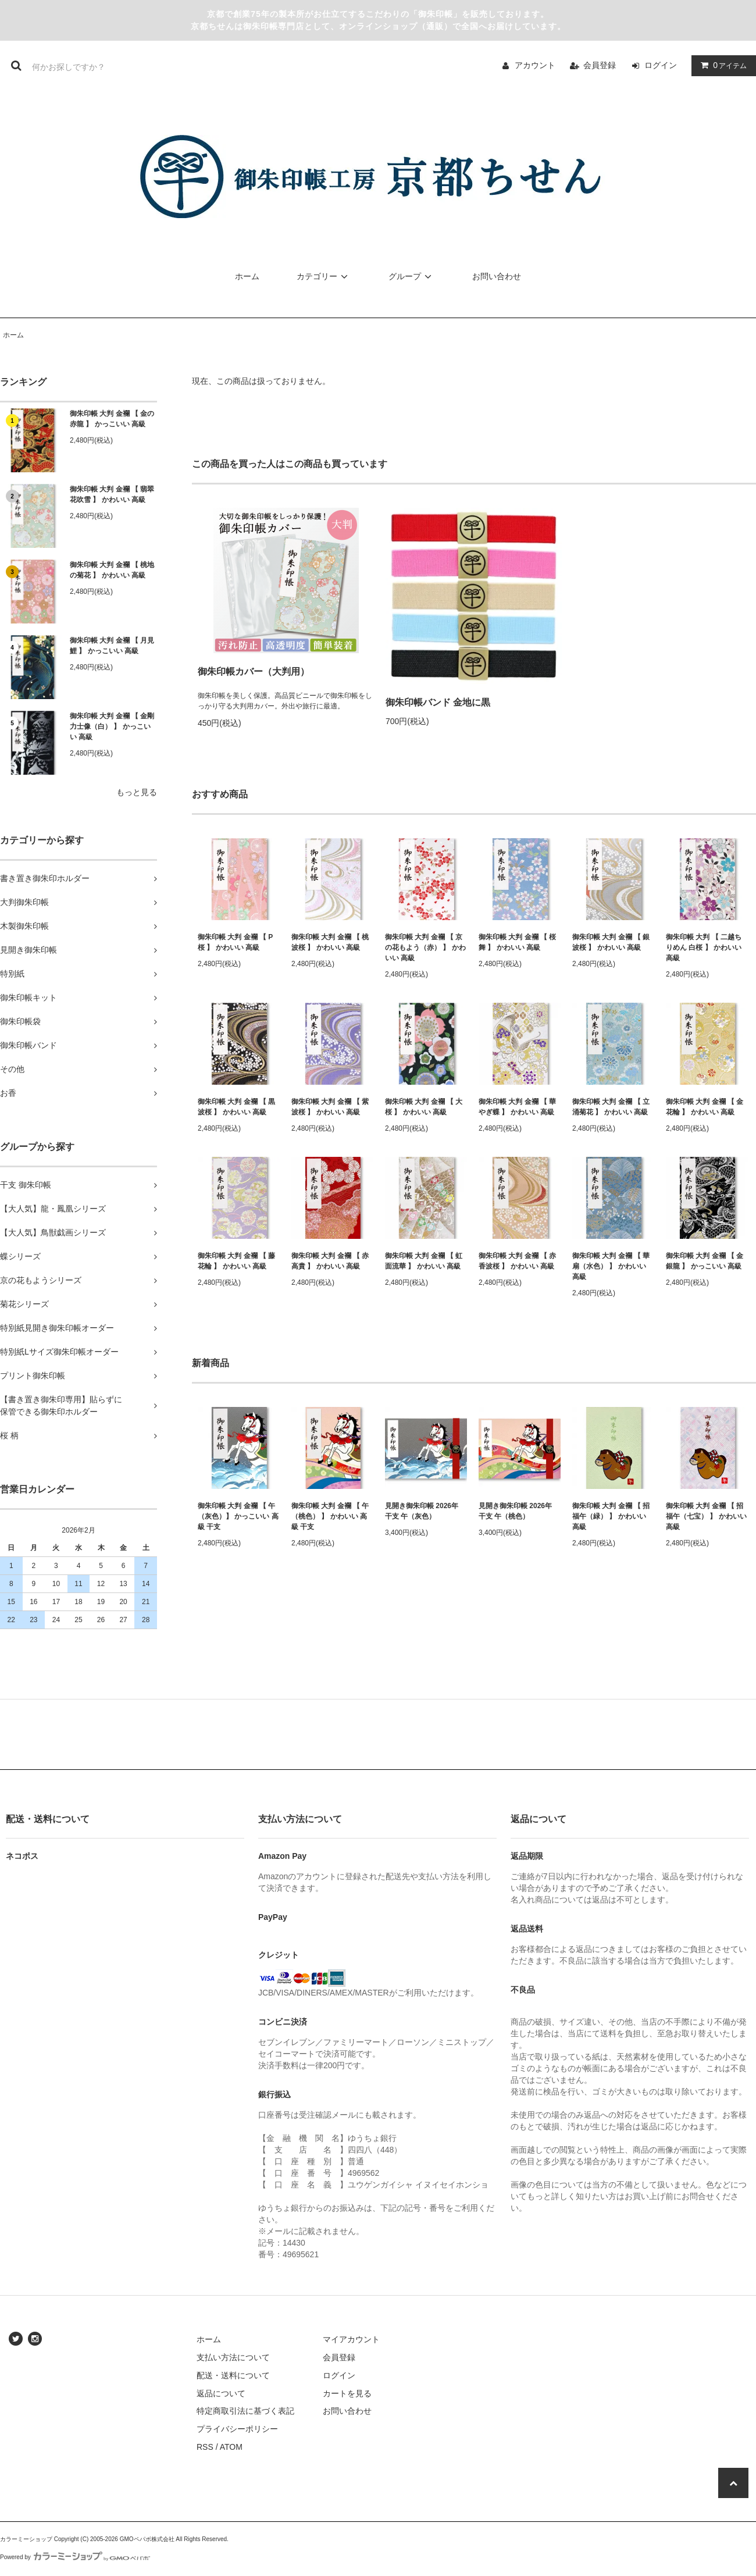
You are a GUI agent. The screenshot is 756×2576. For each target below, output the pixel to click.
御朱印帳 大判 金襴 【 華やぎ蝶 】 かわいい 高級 (517, 1107)
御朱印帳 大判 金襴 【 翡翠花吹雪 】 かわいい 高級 (112, 494)
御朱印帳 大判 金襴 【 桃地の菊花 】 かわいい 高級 (112, 570)
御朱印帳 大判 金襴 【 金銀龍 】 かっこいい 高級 (704, 1261)
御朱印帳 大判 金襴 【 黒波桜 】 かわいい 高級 (236, 1107)
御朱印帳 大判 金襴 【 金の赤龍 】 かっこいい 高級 (112, 418)
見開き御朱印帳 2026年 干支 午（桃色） (515, 1511)
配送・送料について (233, 2375)
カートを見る (347, 2393)
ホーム (247, 276)
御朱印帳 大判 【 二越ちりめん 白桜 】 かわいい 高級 (703, 947)
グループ (411, 276)
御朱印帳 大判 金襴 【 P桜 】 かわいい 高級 (235, 942)
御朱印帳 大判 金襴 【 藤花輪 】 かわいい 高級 (236, 1261)
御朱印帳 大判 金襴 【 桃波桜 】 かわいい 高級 (330, 942)
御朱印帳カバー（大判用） (253, 671)
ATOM (231, 2447)
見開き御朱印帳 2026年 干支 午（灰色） (421, 1511)
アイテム (721, 65)
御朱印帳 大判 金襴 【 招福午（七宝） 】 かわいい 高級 (706, 1516)
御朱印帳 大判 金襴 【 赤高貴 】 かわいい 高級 (330, 1261)
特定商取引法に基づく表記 (245, 2410)
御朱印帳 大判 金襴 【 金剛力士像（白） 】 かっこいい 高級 (112, 726)
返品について (221, 2393)
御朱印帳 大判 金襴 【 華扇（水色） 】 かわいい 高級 (611, 1266)
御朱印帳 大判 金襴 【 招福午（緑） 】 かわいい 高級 (611, 1516)
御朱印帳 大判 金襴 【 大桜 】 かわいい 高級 (423, 1107)
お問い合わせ (496, 276)
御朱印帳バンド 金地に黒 (438, 702)
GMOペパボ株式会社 (147, 2539)
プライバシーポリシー (237, 2429)
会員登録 (599, 65)
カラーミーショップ (26, 2539)
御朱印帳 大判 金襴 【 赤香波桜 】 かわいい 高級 (517, 1261)
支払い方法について (233, 2357)
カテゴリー (324, 276)
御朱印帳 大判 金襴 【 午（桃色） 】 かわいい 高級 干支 (330, 1516)
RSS (205, 2447)
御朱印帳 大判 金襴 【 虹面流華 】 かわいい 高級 (423, 1261)
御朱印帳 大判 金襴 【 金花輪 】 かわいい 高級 (704, 1107)
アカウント (535, 65)
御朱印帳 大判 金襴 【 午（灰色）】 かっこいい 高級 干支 (238, 1516)
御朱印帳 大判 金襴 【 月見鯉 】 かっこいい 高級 (112, 645)
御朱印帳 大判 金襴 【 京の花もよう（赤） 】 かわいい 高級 (425, 947)
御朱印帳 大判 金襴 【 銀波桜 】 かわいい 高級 (611, 942)
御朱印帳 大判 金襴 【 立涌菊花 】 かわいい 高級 (611, 1107)
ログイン (660, 65)
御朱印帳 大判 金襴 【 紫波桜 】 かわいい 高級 (330, 1107)
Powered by (75, 2557)
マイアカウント (351, 2339)
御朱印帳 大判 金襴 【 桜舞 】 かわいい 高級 (517, 942)
